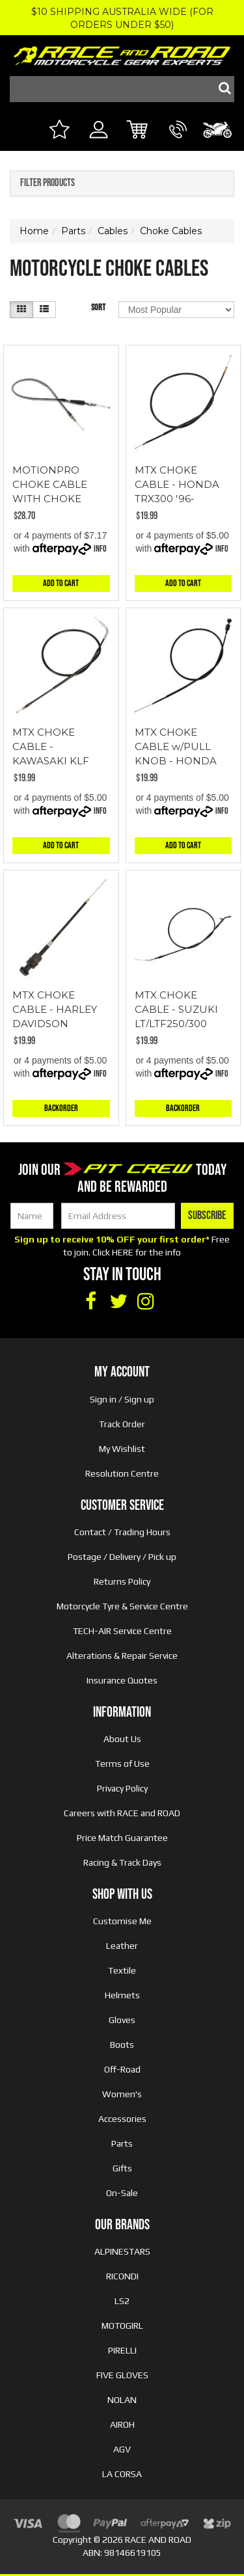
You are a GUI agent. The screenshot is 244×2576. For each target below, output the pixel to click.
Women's (122, 2094)
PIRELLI (122, 2350)
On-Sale (122, 2193)
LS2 (122, 2301)
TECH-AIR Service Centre (122, 1631)
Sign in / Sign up (122, 1399)
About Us (122, 1739)
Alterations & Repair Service (122, 1655)
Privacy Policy (122, 1788)
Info (100, 548)
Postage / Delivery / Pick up (122, 1556)
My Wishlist (122, 1448)
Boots (122, 2044)
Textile (122, 1970)
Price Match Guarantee (122, 1837)
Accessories (122, 2118)
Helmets (122, 1995)
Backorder (61, 1108)
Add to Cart (61, 583)
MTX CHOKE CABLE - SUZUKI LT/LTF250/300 (176, 1009)
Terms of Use (122, 1763)
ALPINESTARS (122, 2251)
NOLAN (122, 2400)
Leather (122, 1945)
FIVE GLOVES (122, 2375)
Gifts (122, 2168)
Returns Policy (122, 1581)
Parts (122, 2143)
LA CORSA (122, 2474)
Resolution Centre (122, 1473)
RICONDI (122, 2276)
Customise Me (122, 1921)
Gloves (122, 2020)
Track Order (122, 1424)
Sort (98, 307)
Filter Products (47, 183)
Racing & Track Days (122, 1862)
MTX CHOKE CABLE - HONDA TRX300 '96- (177, 484)
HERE (122, 1252)
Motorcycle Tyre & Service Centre (122, 1606)
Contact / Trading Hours (122, 1532)
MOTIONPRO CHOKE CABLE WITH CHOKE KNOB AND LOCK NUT (57, 498)
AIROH (122, 2424)
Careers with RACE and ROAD (122, 1813)
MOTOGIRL (122, 2325)
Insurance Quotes (122, 1680)
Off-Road (122, 2069)
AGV (122, 2449)
